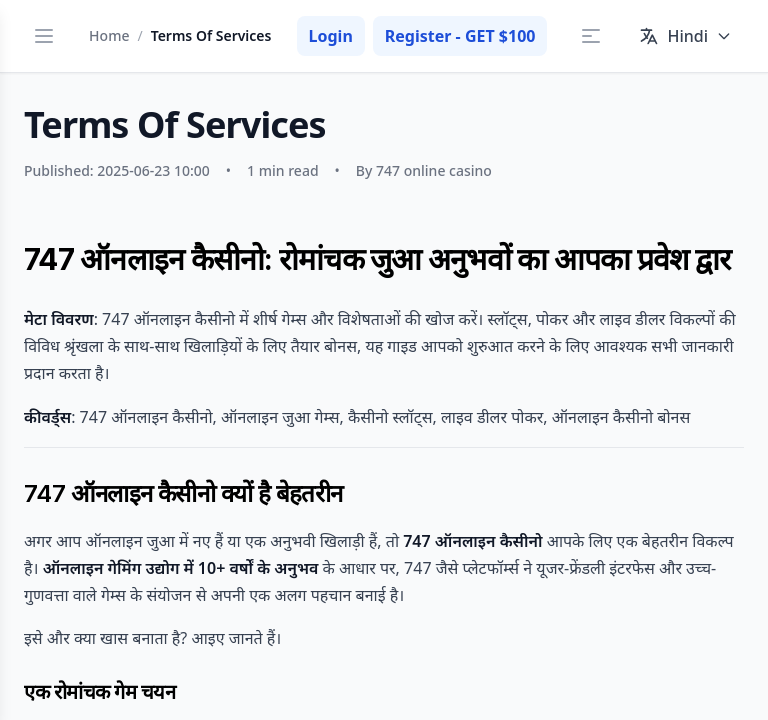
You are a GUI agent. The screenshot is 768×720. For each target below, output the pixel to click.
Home (109, 35)
